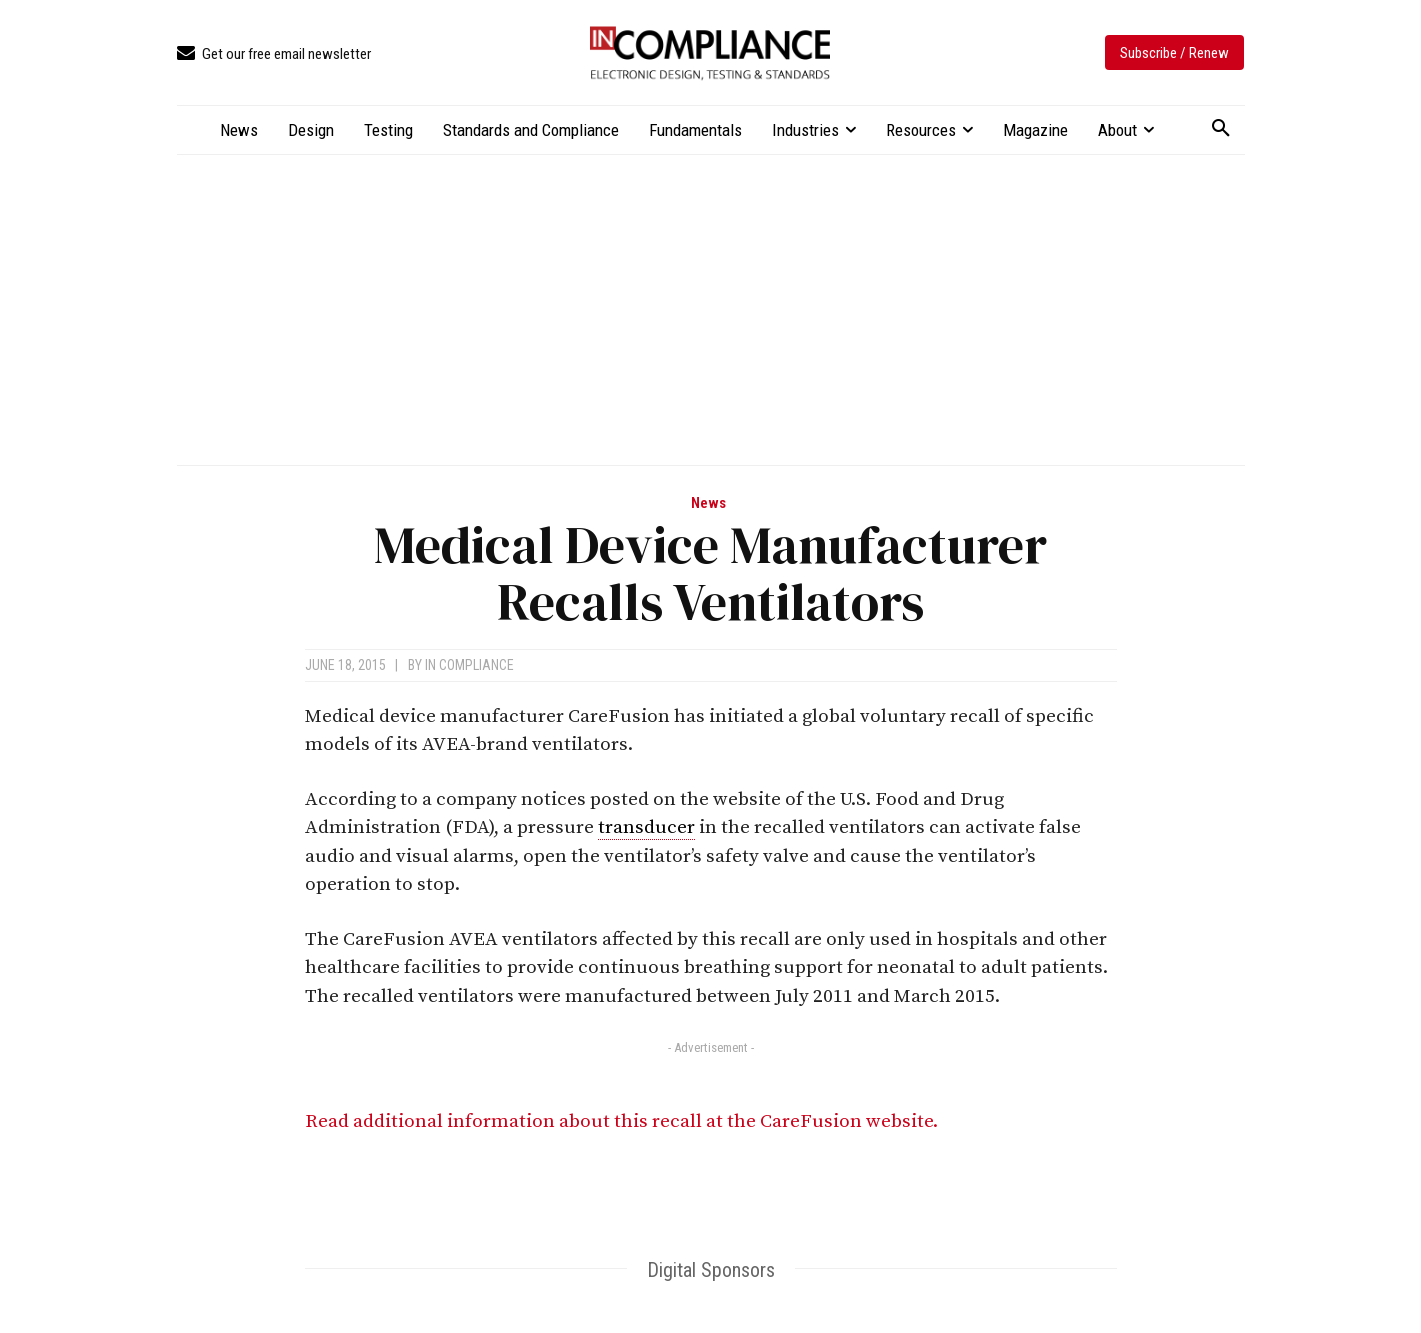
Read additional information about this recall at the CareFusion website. (621, 1121)
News (708, 503)
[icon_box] (274, 54)
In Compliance (469, 665)
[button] (1221, 129)
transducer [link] (646, 827)
